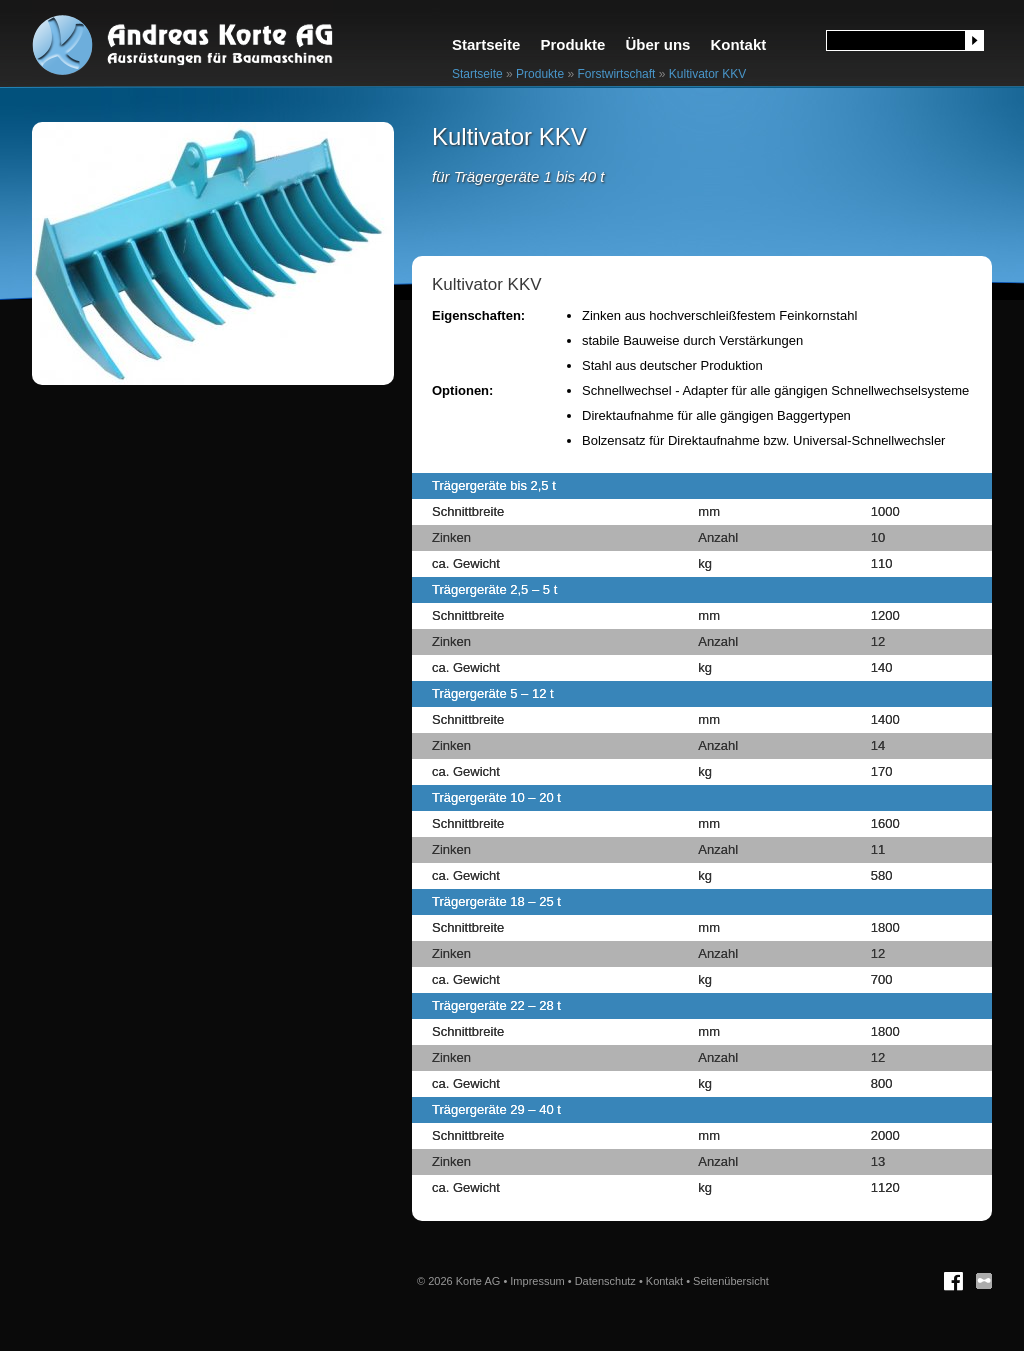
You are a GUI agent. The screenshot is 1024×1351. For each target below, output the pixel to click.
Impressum (537, 1281)
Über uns (657, 44)
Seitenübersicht (731, 1281)
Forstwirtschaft (616, 74)
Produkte (572, 44)
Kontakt (738, 44)
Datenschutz (605, 1281)
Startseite (486, 44)
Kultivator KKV (707, 74)
